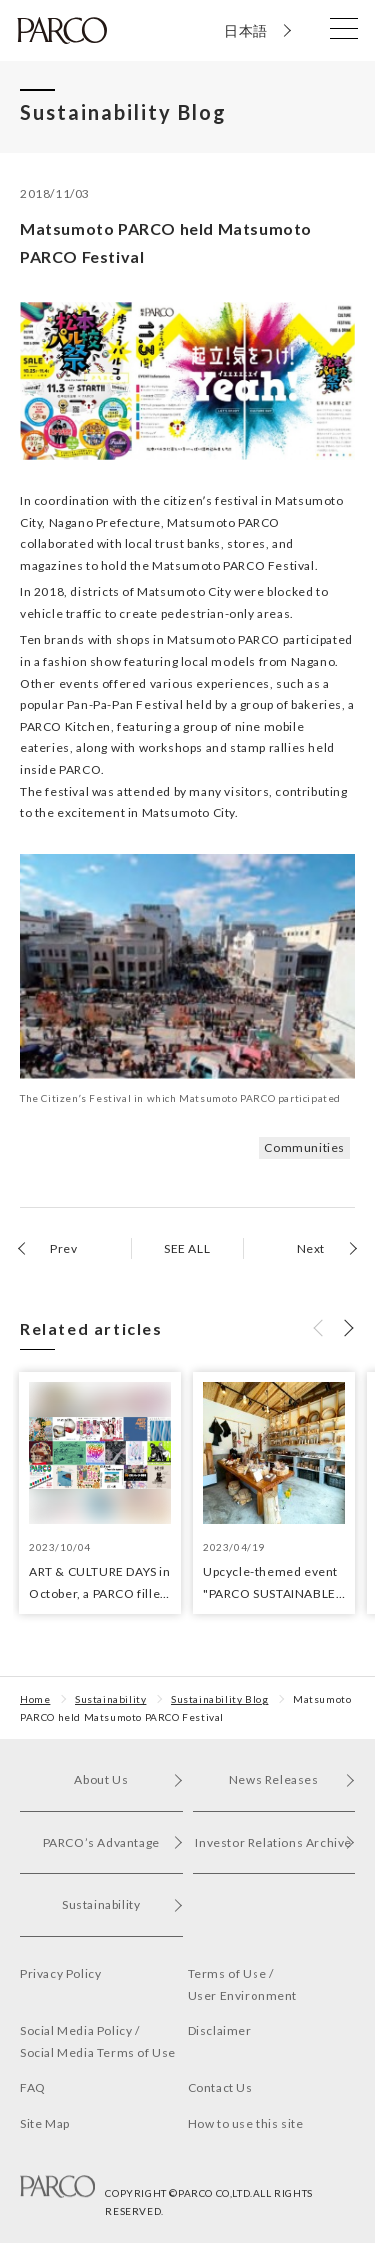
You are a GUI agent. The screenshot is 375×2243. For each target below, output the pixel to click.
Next (311, 1248)
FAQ (33, 2087)
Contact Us (220, 2087)
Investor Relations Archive (275, 1842)
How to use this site (246, 2123)
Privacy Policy (60, 1973)
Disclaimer (220, 2030)
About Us (128, 1779)
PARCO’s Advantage (113, 1842)
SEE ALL (187, 1248)
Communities (304, 1147)
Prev (63, 1248)
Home (35, 1699)
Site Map (45, 2123)
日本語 (246, 30)
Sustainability (110, 1699)
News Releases (292, 1779)
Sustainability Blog (219, 1699)
